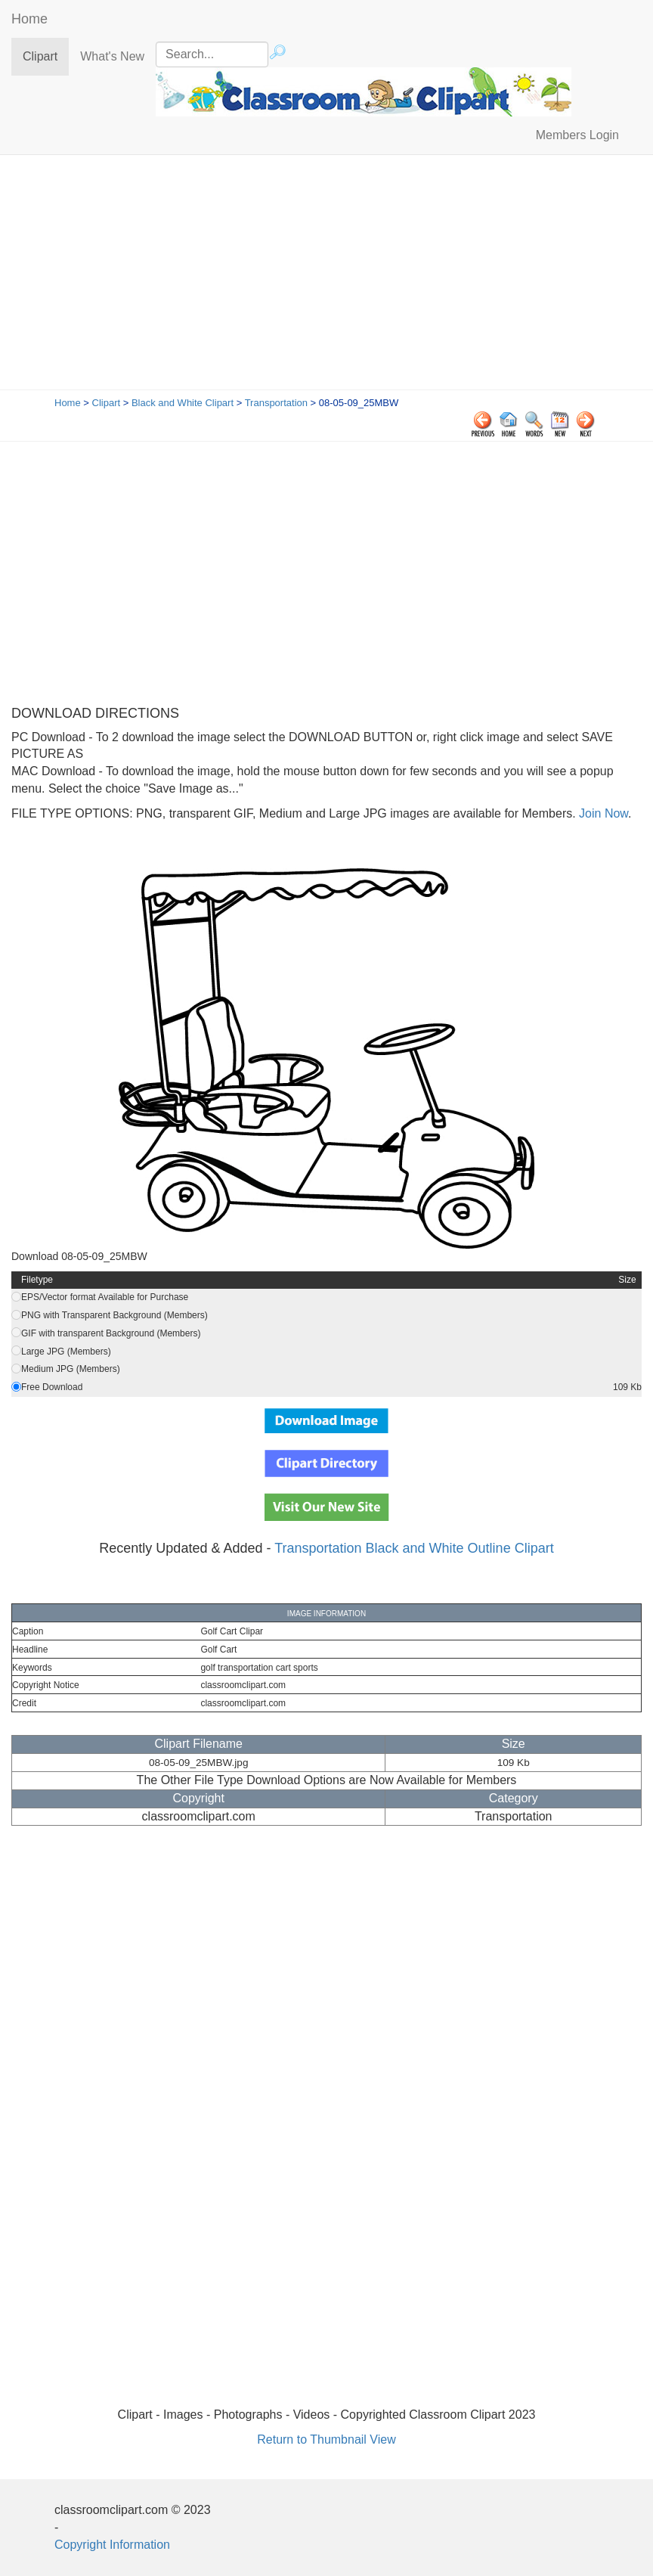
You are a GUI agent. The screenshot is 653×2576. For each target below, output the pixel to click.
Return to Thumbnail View (326, 2439)
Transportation (276, 402)
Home (29, 18)
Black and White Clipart (183, 402)
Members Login (577, 135)
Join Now (602, 813)
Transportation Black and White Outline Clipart (414, 1548)
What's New (112, 56)
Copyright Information (112, 2544)
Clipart (46, 55)
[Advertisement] (326, 276)
